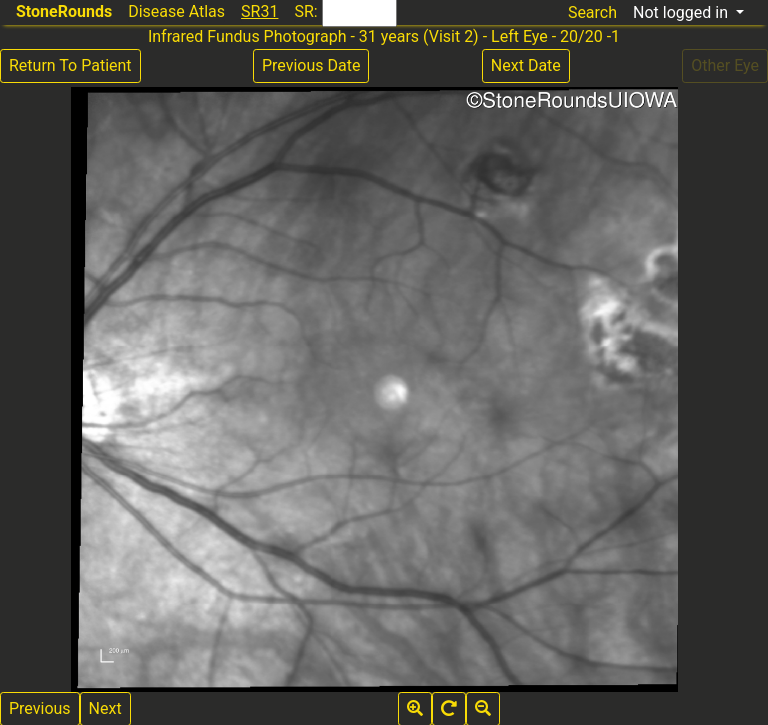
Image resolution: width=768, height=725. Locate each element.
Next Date (526, 65)
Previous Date (311, 65)
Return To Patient (70, 65)
